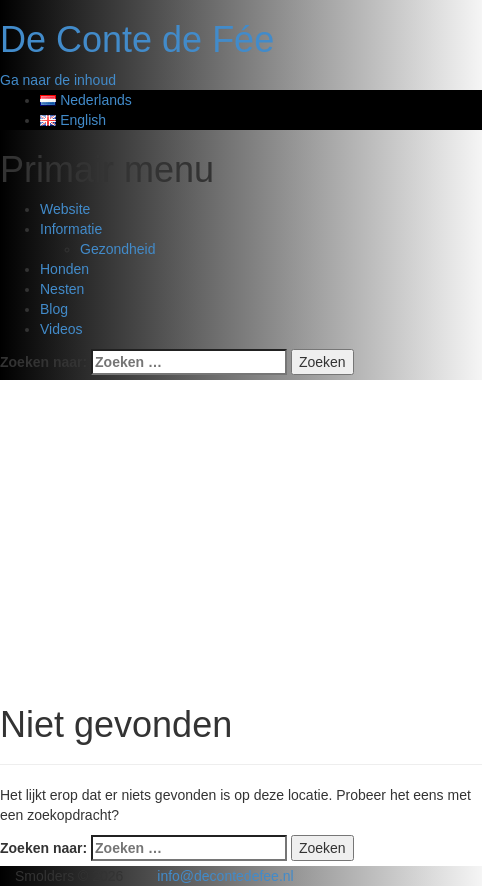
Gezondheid (118, 249)
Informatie (71, 229)
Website (65, 209)
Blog (54, 309)
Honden (64, 269)
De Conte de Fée (137, 39)
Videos (61, 329)
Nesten (62, 289)
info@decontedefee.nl (225, 876)
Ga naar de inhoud (58, 80)
